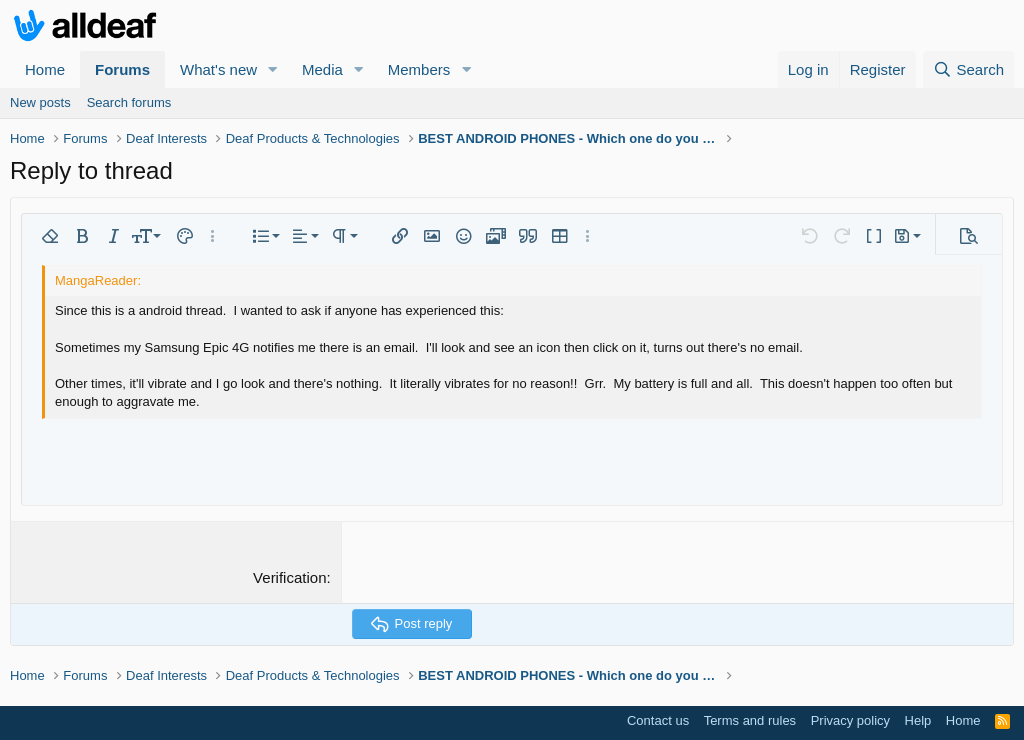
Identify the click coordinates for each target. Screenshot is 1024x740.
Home (45, 69)
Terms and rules (750, 720)
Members (419, 69)
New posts (40, 102)
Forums (122, 69)
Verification (289, 577)
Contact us (658, 720)
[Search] (968, 69)
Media (322, 69)
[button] (273, 69)
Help (918, 720)
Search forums (129, 102)
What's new (218, 69)
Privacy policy (850, 720)
